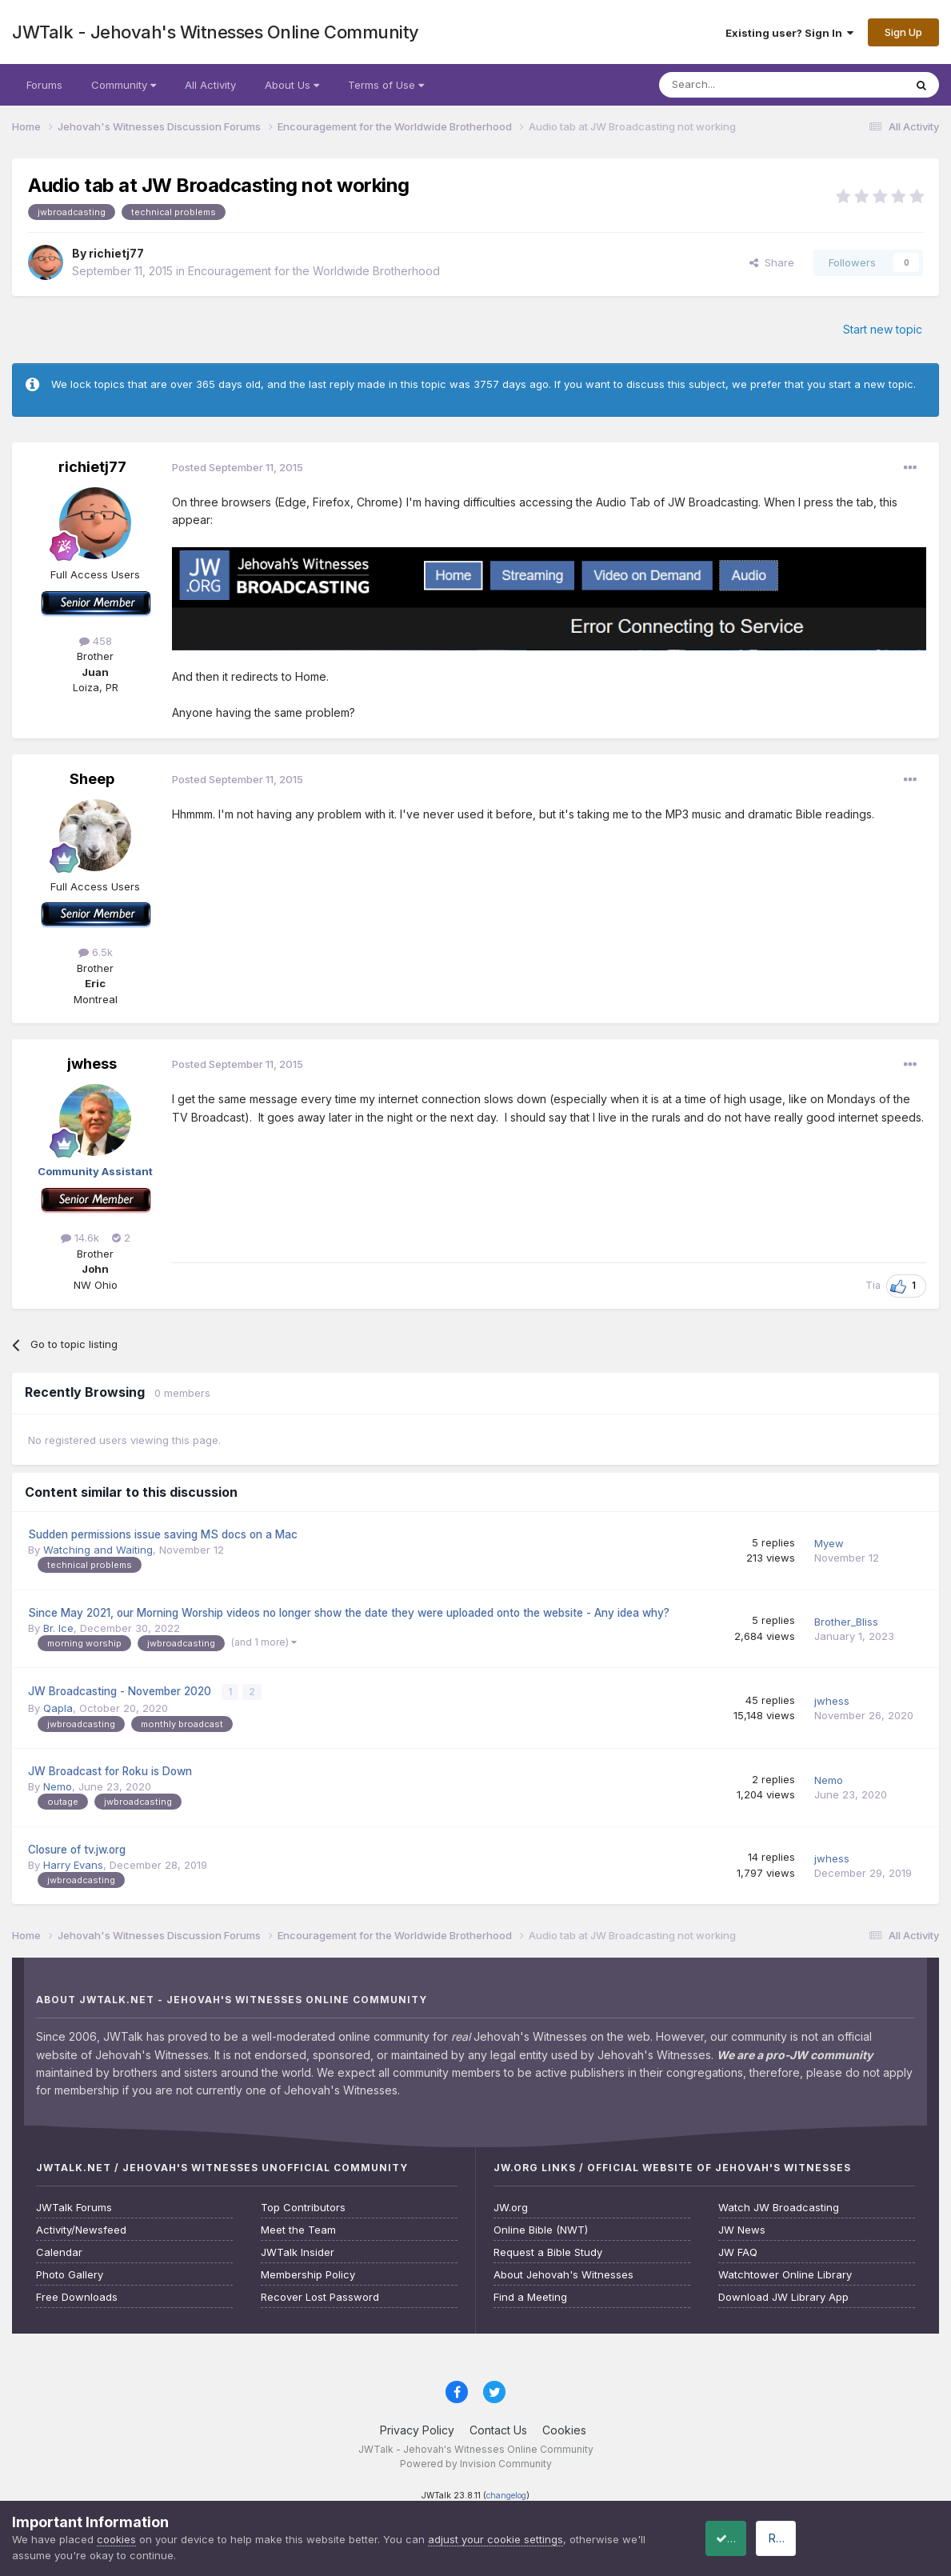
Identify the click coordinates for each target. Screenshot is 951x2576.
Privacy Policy (417, 2428)
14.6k (80, 1237)
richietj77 (116, 253)
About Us (292, 84)
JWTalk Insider (297, 2251)
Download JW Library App (783, 2296)
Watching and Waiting (98, 1549)
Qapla (58, 1706)
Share (771, 262)
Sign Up (903, 32)
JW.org (510, 2206)
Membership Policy (308, 2273)
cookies (116, 2539)
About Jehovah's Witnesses (563, 2273)
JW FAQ (737, 2251)
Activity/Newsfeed (81, 2228)
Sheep (92, 778)
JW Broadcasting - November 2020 (121, 1690)
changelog (506, 2495)
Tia (873, 1285)
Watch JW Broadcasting (778, 2206)
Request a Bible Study (547, 2251)
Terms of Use (386, 84)
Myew (829, 1543)
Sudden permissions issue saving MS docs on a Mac (163, 1534)
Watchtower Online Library (785, 2273)
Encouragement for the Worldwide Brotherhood (314, 271)
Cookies (564, 2428)
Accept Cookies (745, 2538)
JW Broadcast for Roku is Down (110, 1769)
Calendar (59, 2251)
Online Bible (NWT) (540, 2228)
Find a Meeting (530, 2296)
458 (95, 640)
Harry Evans (73, 1863)
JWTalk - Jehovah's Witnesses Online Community (215, 32)
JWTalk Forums (74, 2206)
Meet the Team (298, 2228)
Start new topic (882, 329)
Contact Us (498, 2428)
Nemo (57, 1784)
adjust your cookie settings (495, 2539)
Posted (237, 467)
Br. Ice (58, 1628)
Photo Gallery (69, 2273)
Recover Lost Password (320, 2296)
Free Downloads (77, 2296)
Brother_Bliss (846, 1621)
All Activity (210, 84)
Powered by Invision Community (476, 2463)
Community (123, 84)
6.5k (95, 952)
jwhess (92, 1063)
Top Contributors (303, 2206)
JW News (741, 2228)
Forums (44, 84)
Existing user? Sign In (789, 32)
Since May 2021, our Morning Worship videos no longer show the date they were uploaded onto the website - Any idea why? (348, 1612)
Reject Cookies (880, 2538)
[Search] (740, 85)
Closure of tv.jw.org (77, 1848)
